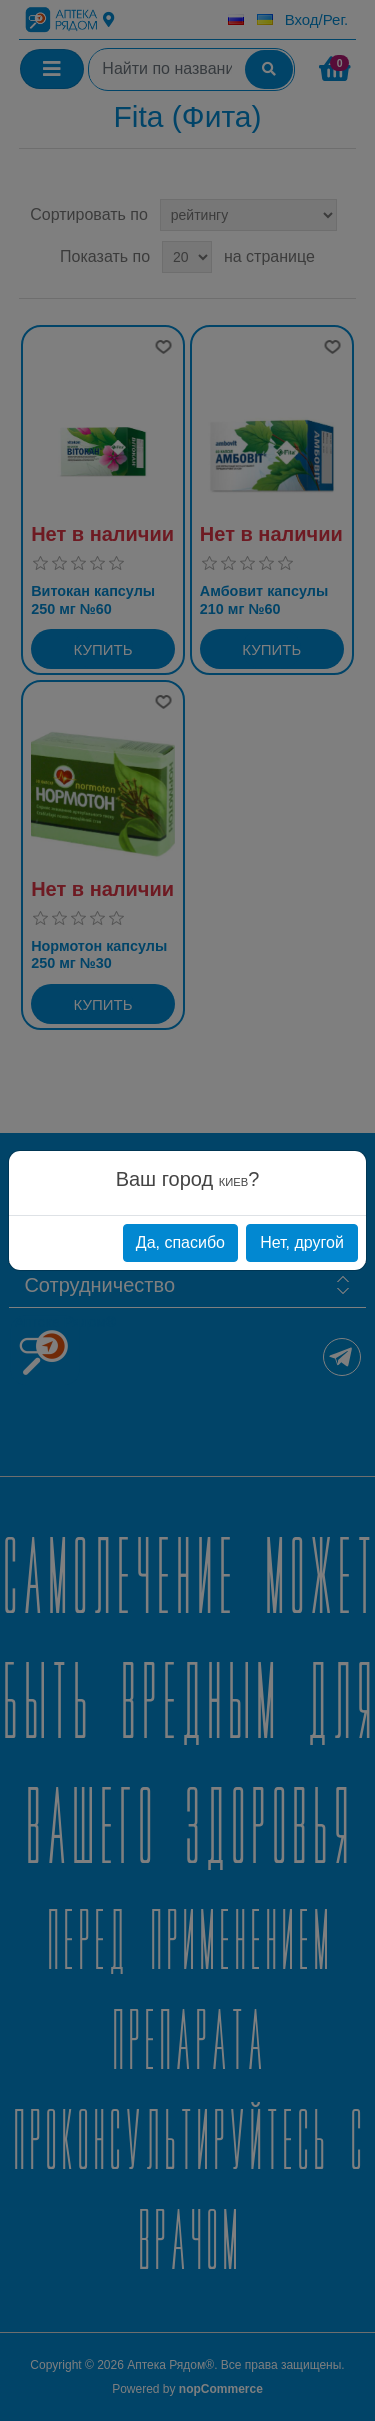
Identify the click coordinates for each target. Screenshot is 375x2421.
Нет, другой (302, 1242)
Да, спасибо (180, 1242)
